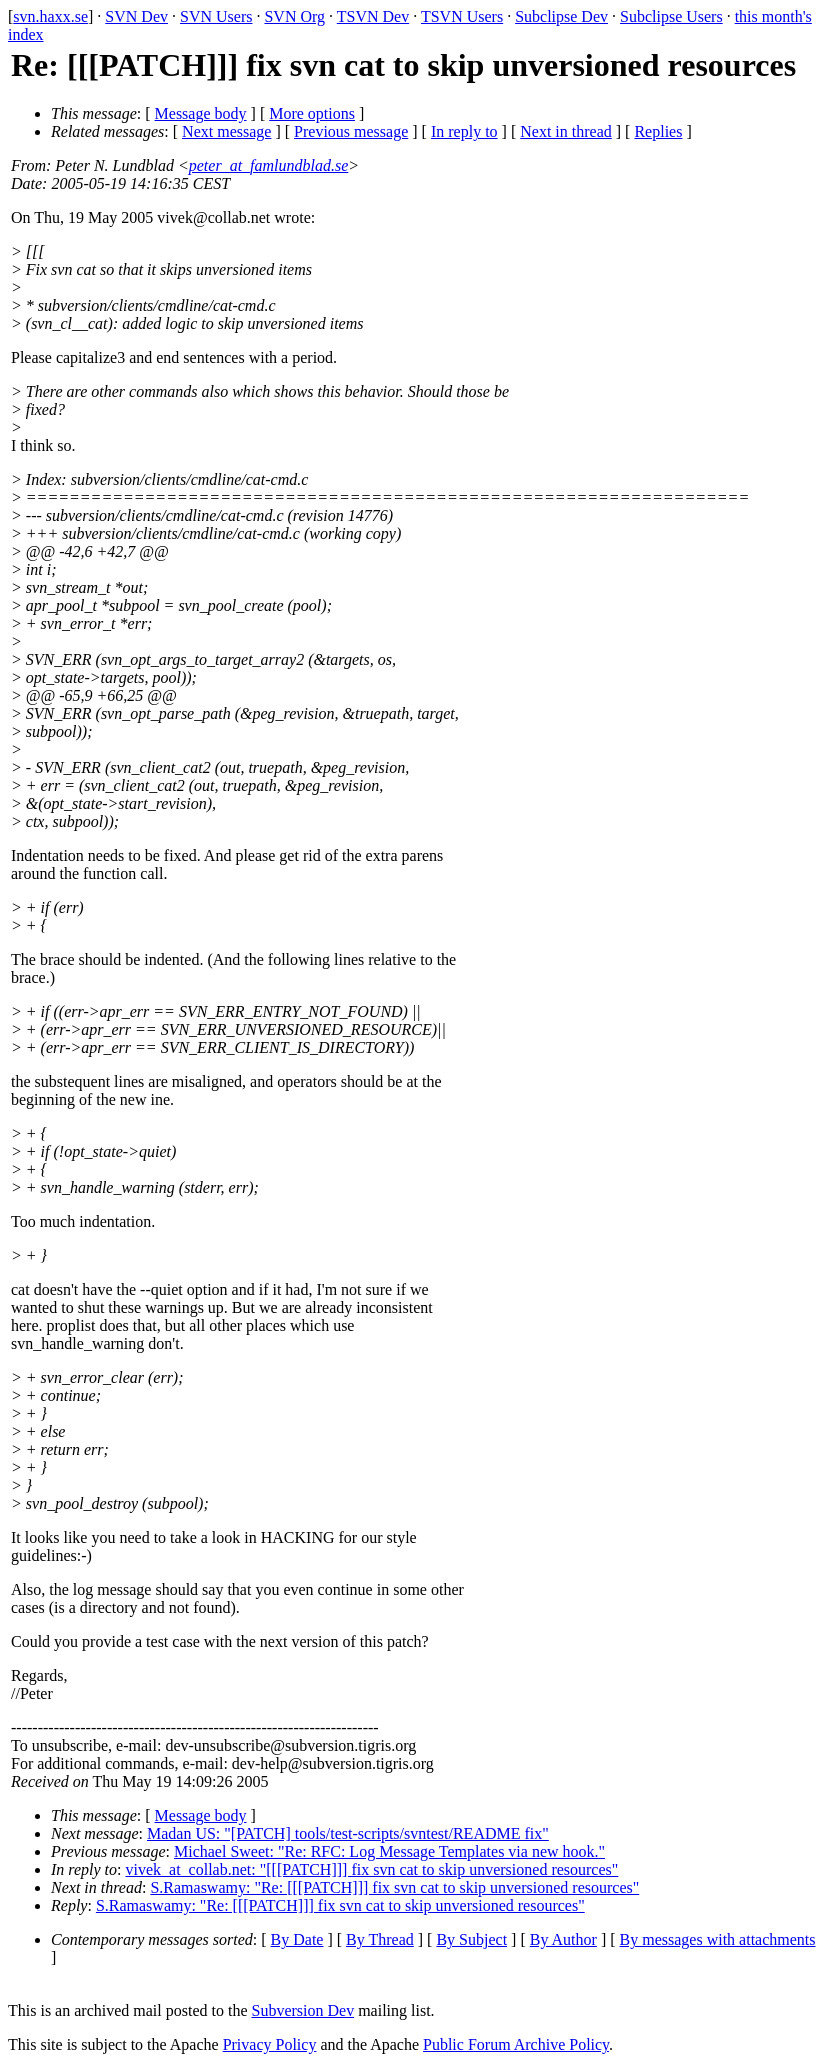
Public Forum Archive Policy (516, 2044)
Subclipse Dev (561, 16)
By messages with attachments (718, 1939)
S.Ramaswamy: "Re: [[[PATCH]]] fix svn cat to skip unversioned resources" (394, 1887)
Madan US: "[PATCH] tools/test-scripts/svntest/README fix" (348, 1833)
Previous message (351, 131)
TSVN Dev (373, 16)
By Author (563, 1939)
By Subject (471, 1939)
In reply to (464, 131)
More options (312, 113)
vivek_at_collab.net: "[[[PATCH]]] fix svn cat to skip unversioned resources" (372, 1869)
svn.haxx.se (50, 16)
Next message (226, 131)
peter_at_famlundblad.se (269, 165)
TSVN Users (462, 16)
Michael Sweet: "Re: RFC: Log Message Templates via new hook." (389, 1851)
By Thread (380, 1939)
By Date (297, 1939)
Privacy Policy (270, 2044)
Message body (201, 113)
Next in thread (566, 131)
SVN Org (294, 16)
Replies (658, 131)
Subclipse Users (671, 16)
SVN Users (216, 16)
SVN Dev (136, 16)
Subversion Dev (303, 2010)
